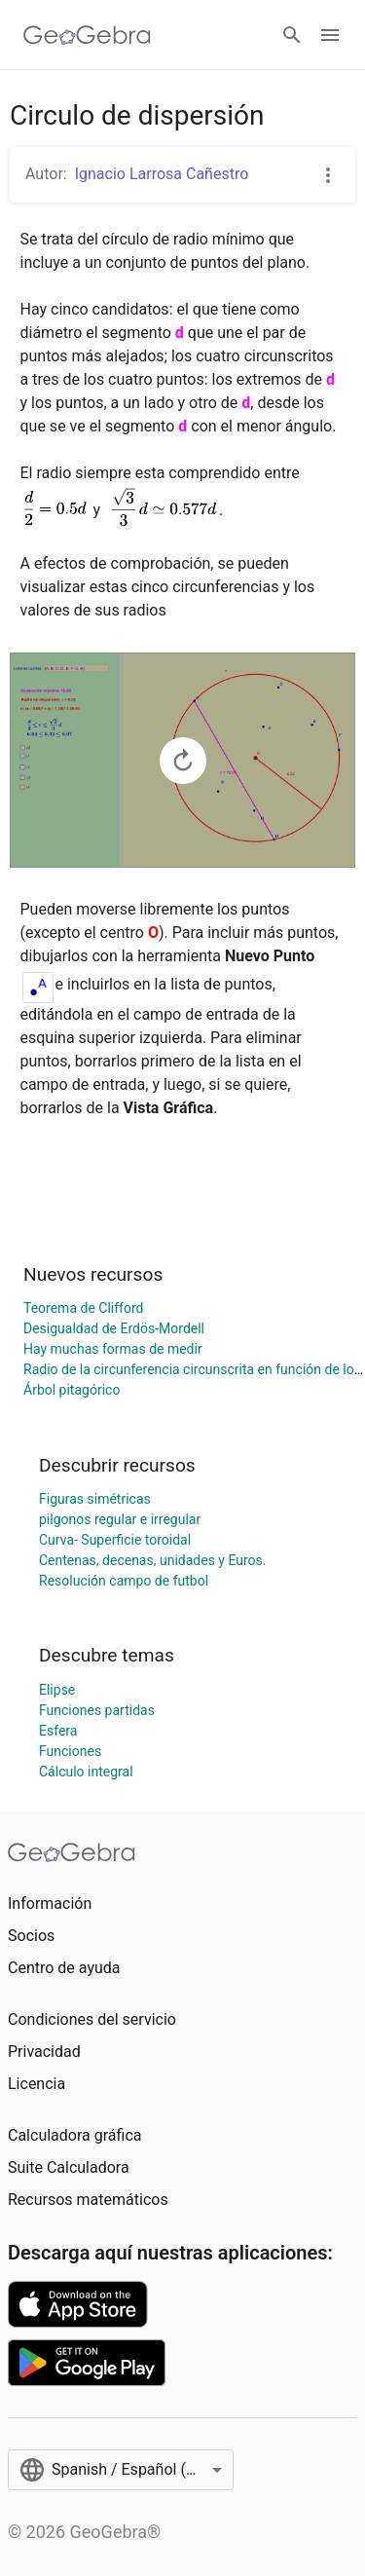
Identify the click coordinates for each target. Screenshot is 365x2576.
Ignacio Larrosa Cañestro (162, 174)
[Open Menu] (330, 35)
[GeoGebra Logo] (87, 35)
